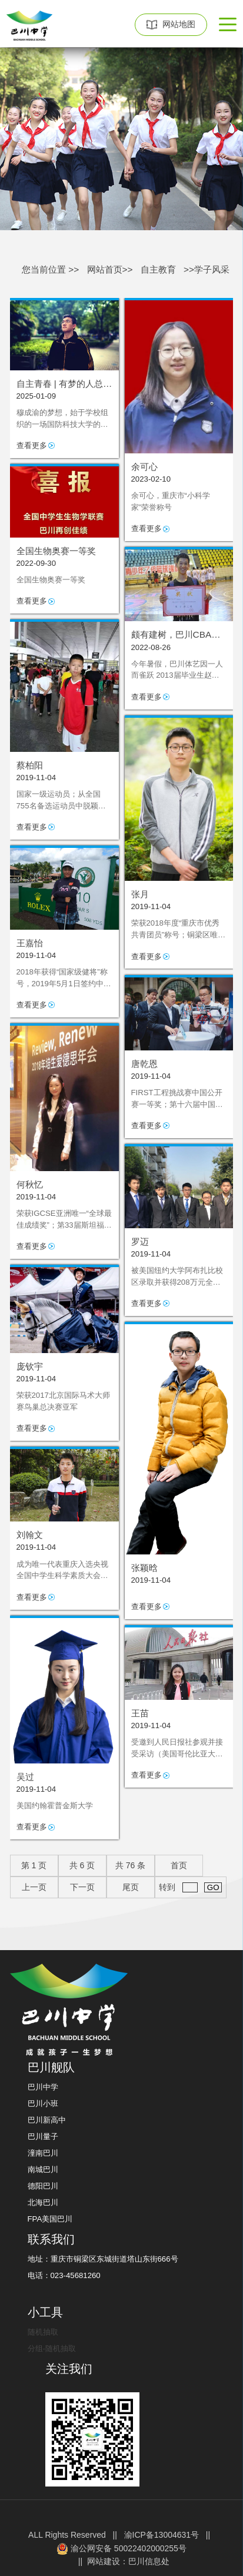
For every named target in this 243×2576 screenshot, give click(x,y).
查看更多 (31, 445)
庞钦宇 (29, 1366)
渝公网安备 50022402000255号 (121, 2549)
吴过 (25, 1777)
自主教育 (158, 269)
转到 (190, 1887)
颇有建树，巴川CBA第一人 (176, 635)
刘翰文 (29, 1535)
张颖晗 (144, 1568)
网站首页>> (110, 269)
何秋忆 (29, 1184)
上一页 (34, 1887)
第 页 (34, 1865)
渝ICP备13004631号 (161, 2534)
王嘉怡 (29, 943)
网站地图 (171, 24)
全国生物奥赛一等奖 (56, 551)
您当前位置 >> (50, 269)
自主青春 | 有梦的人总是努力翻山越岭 (64, 384)
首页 (179, 1865)
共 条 (130, 1865)
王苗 (140, 1713)
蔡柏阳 (29, 765)
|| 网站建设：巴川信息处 (121, 2561)
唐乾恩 (144, 1064)
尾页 (130, 1887)
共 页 (82, 1865)
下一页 (82, 1887)
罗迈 (140, 1241)
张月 (140, 894)
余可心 (144, 467)
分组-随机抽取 (52, 2348)
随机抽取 (43, 2332)
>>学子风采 (206, 269)
